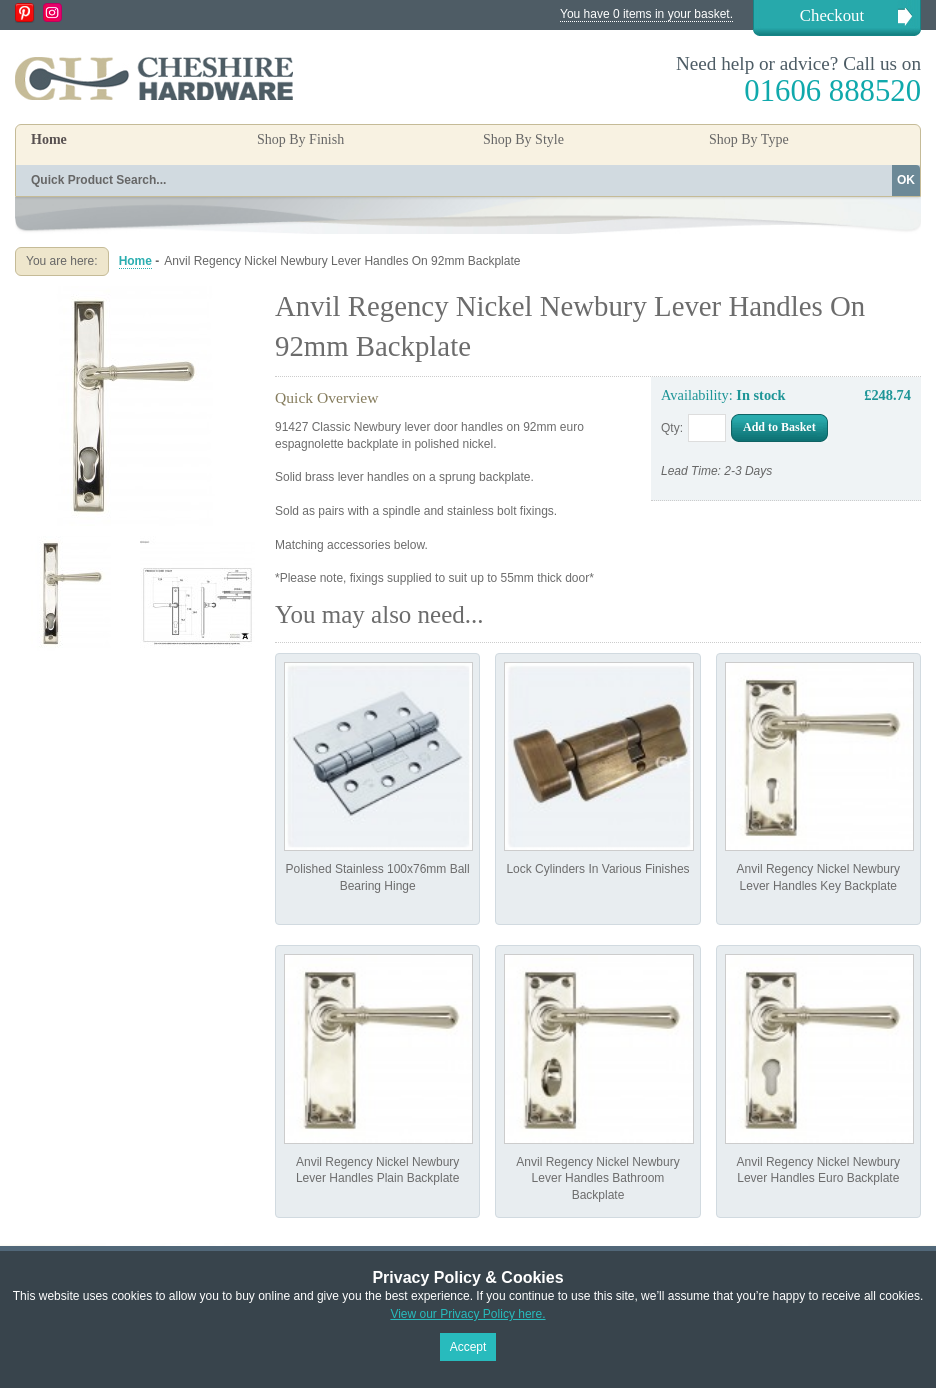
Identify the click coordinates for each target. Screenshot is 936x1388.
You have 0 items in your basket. (646, 14)
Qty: (672, 428)
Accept (468, 1347)
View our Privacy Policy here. (467, 1314)
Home (49, 139)
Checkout (832, 15)
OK (906, 180)
